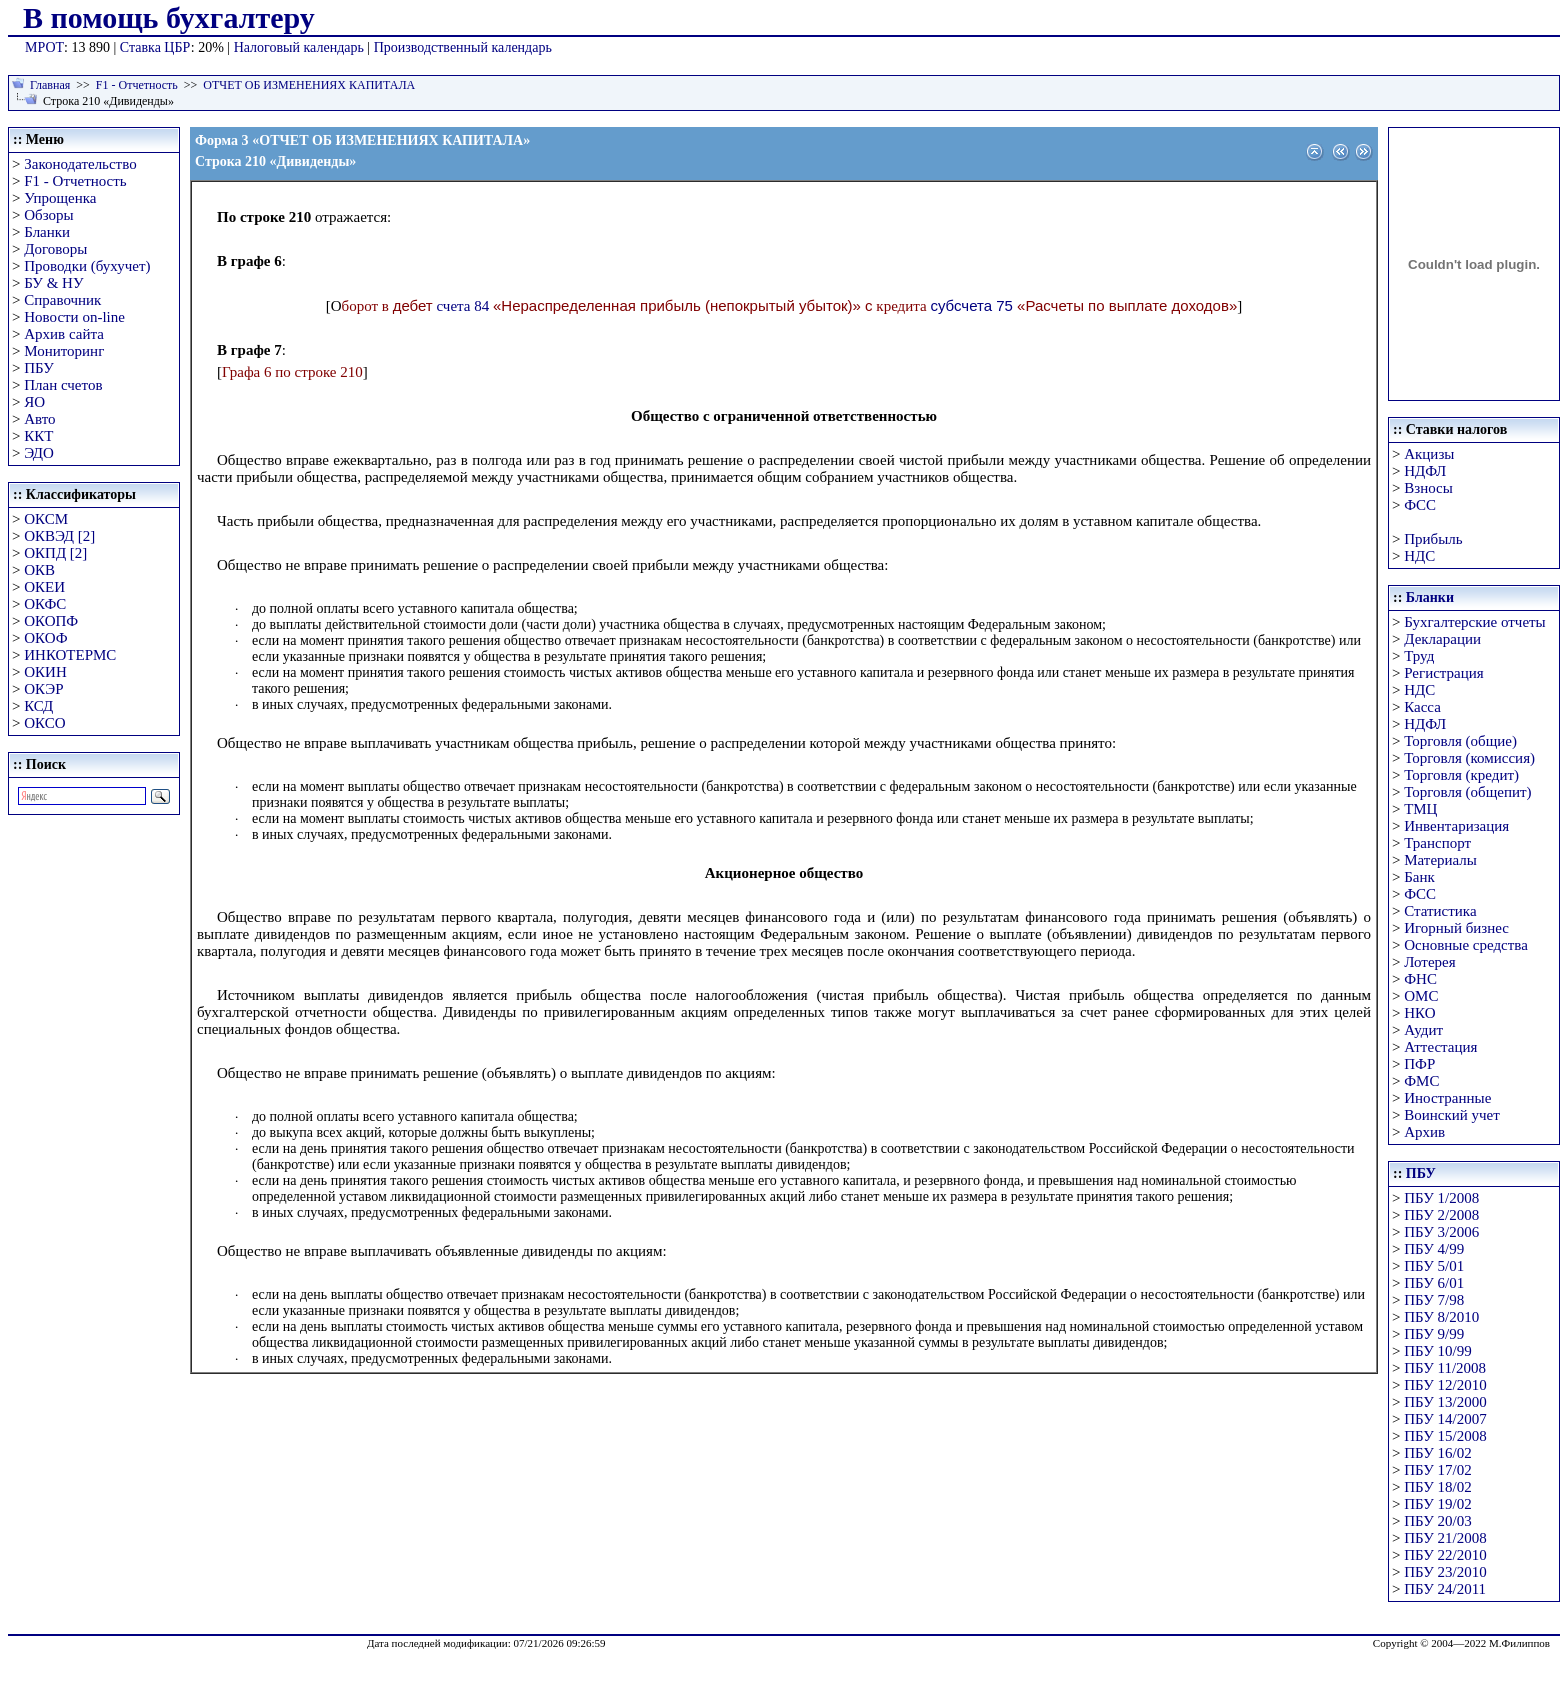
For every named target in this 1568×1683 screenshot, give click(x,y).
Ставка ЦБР (155, 47)
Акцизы (1429, 454)
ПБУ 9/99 (1434, 1334)
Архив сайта (64, 334)
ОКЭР (43, 689)
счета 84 (462, 306)
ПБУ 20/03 (1437, 1521)
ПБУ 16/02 (1437, 1453)
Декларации (1442, 639)
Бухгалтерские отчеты (1474, 622)
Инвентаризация (1456, 826)
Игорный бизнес (1456, 928)
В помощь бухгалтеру (169, 17)
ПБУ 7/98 (1434, 1300)
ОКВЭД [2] (59, 536)
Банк (1419, 877)
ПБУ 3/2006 (1441, 1232)
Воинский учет (1452, 1115)
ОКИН (45, 672)
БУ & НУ (53, 283)
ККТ (38, 436)
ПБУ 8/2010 (1441, 1317)
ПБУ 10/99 (1437, 1351)
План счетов (63, 385)
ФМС (1421, 1081)
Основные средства (1466, 945)
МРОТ (44, 47)
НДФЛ (1425, 471)
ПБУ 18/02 (1437, 1487)
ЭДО (39, 453)
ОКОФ (45, 638)
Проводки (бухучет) (87, 266)
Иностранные (1447, 1098)
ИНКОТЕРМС (70, 655)
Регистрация (1444, 673)
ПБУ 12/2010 (1445, 1385)
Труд (1419, 656)
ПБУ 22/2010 (1445, 1555)
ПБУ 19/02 (1437, 1504)
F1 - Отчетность (137, 85)
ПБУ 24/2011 (1445, 1589)
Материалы (1440, 860)
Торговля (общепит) (1467, 792)
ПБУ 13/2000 (1445, 1402)
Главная (50, 85)
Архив (1424, 1132)
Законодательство (80, 164)
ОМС (1421, 996)
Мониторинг (64, 351)
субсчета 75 (971, 305)
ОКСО (44, 723)
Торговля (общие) (1460, 741)
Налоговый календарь (299, 47)
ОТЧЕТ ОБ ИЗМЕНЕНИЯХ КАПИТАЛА (309, 85)
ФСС (1420, 505)
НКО (1419, 1013)
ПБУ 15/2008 (1445, 1436)
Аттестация (1440, 1047)
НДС (1419, 556)
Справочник (62, 300)
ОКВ (39, 570)
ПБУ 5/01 (1434, 1266)
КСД (38, 706)
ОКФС (45, 604)
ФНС (1420, 979)
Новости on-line (74, 317)
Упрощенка (60, 198)
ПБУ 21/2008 (1445, 1538)
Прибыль (1433, 539)
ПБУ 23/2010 (1445, 1572)
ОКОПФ (51, 621)
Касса (1422, 707)
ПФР (1419, 1064)
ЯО (34, 402)
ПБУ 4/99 (1434, 1249)
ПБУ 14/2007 (1445, 1419)
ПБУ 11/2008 (1445, 1368)
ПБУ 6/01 (1434, 1283)
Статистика (1440, 911)
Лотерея (1429, 962)
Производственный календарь (463, 47)
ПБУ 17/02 (1437, 1470)
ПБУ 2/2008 (1441, 1215)
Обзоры (48, 215)
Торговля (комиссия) (1469, 758)
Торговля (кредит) (1461, 775)
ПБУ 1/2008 (1441, 1198)
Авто (39, 419)
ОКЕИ (44, 587)
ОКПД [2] (55, 553)
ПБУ (39, 368)
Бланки (47, 232)
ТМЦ (1420, 809)
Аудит (1423, 1030)
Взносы (1428, 488)
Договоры (55, 249)
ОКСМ (46, 519)
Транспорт (1437, 843)
